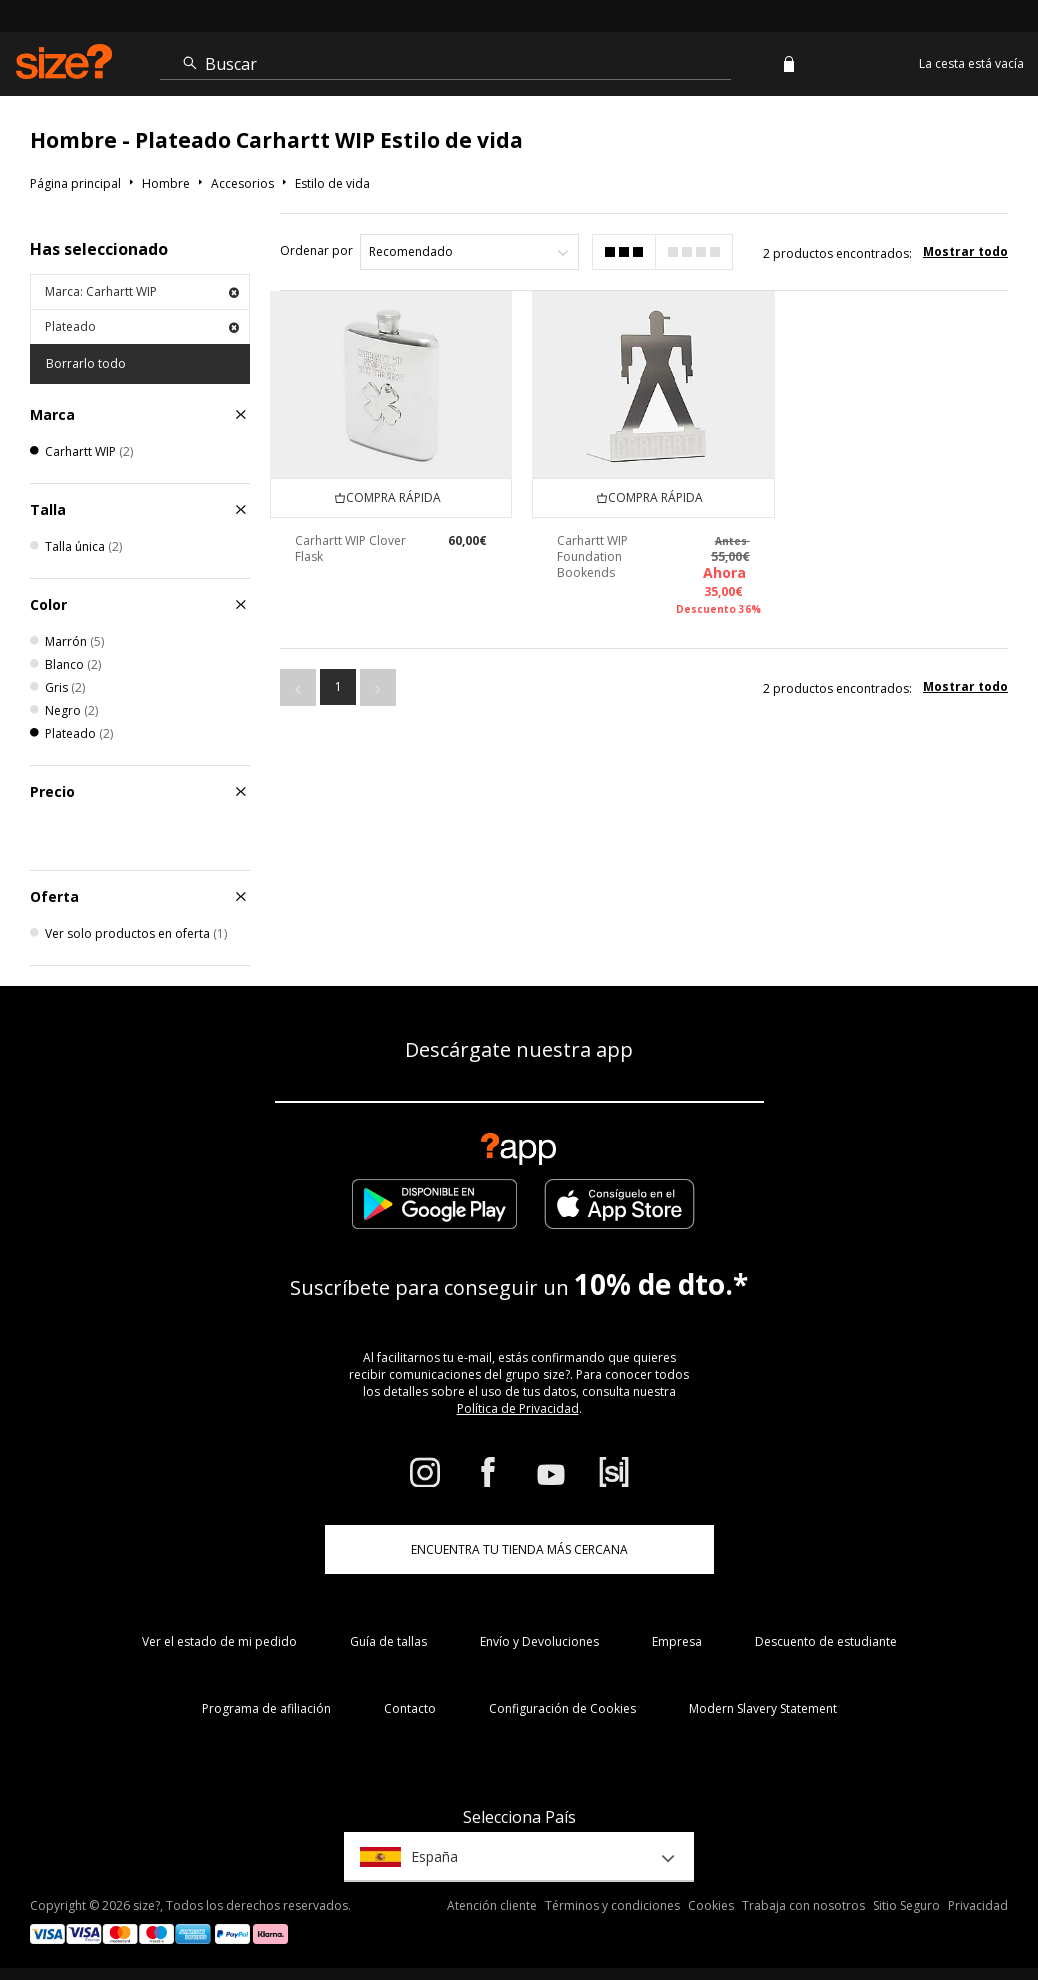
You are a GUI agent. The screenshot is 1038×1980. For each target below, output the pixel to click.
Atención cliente (492, 1905)
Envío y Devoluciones (539, 1641)
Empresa (677, 1641)
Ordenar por (316, 250)
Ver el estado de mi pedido (219, 1641)
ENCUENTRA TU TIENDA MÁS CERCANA (519, 1549)
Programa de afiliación (266, 1708)
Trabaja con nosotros (803, 1905)
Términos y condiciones (612, 1905)
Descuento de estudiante (826, 1641)
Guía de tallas (388, 1641)
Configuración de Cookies (562, 1708)
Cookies (711, 1905)
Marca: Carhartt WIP (142, 291)
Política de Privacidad (518, 1408)
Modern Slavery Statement (763, 1708)
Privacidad (978, 1905)
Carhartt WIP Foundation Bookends (592, 556)
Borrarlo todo (86, 363)
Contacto (410, 1708)
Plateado (142, 326)
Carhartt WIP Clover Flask (350, 548)
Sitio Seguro (906, 1905)
